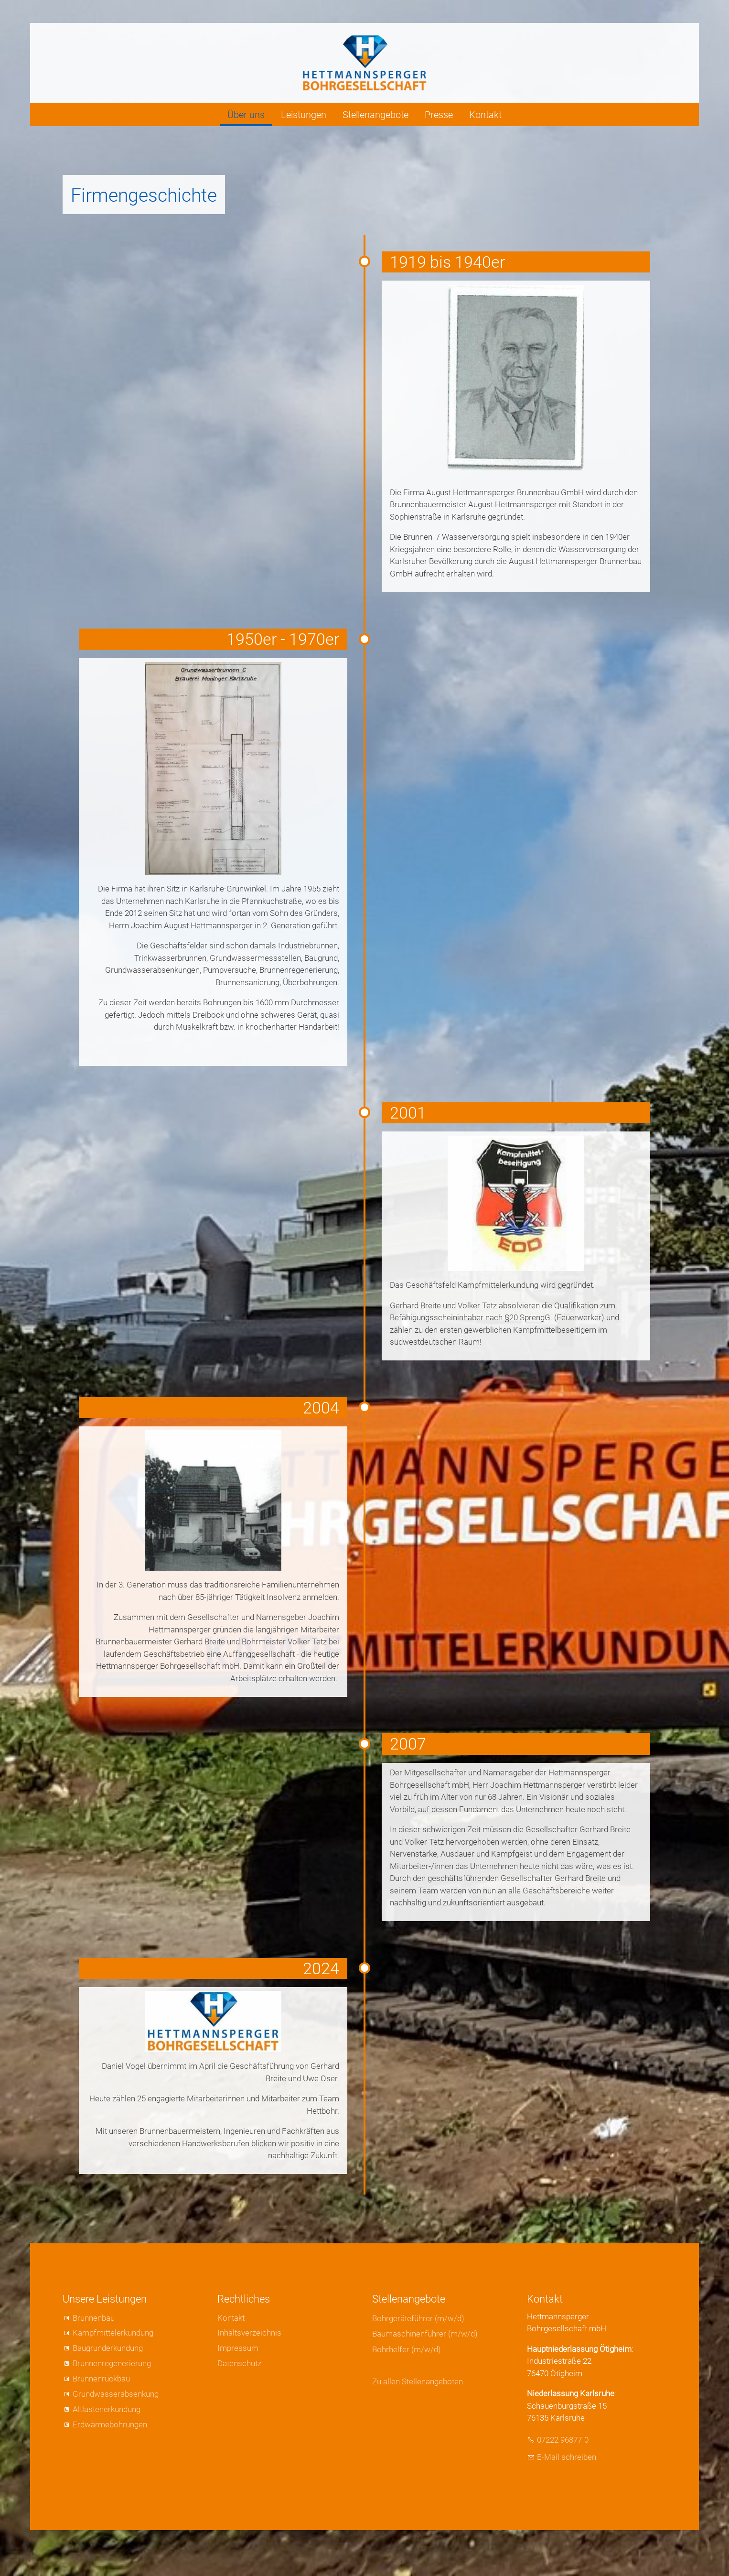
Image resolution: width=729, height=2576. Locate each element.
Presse (439, 114)
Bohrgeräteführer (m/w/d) (418, 2318)
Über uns (246, 114)
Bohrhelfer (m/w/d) (406, 2349)
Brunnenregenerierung (112, 2363)
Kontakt (485, 114)
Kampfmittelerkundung (113, 2332)
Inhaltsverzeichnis (249, 2332)
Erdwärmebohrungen (110, 2424)
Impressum (237, 2348)
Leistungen (303, 114)
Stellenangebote (375, 114)
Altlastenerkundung (106, 2409)
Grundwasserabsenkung (116, 2394)
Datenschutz (239, 2363)
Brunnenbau (94, 2318)
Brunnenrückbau (101, 2378)
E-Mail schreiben (566, 2457)
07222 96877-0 (563, 2440)
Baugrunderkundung (108, 2348)
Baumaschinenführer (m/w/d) (425, 2333)
